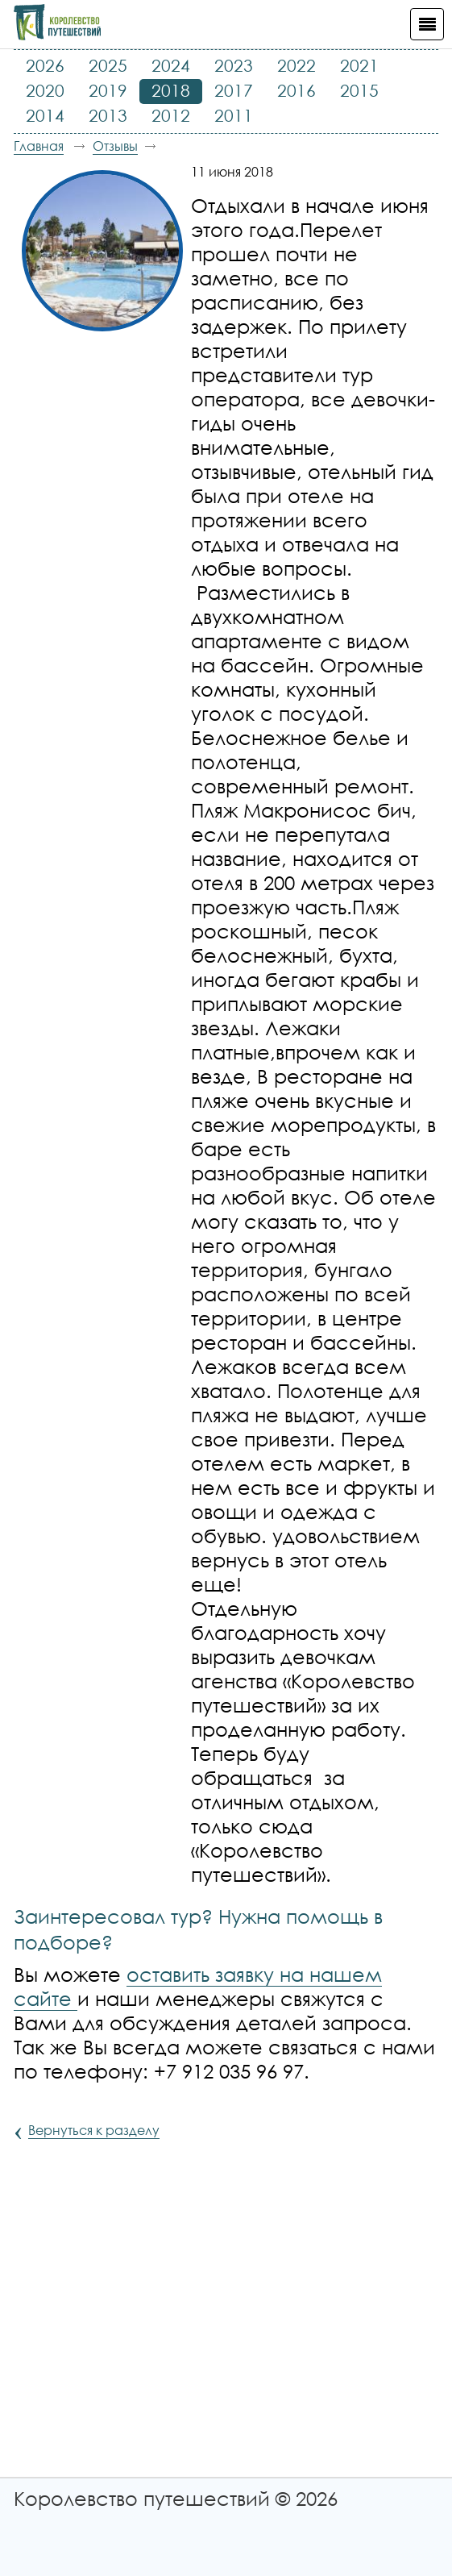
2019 (108, 90)
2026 (45, 65)
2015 (359, 90)
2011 (233, 115)
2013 (108, 115)
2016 (296, 90)
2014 (45, 115)
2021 (359, 65)
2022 (296, 65)
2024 (170, 65)
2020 (45, 90)
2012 (170, 115)
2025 (108, 65)
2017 (233, 90)
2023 (233, 65)
